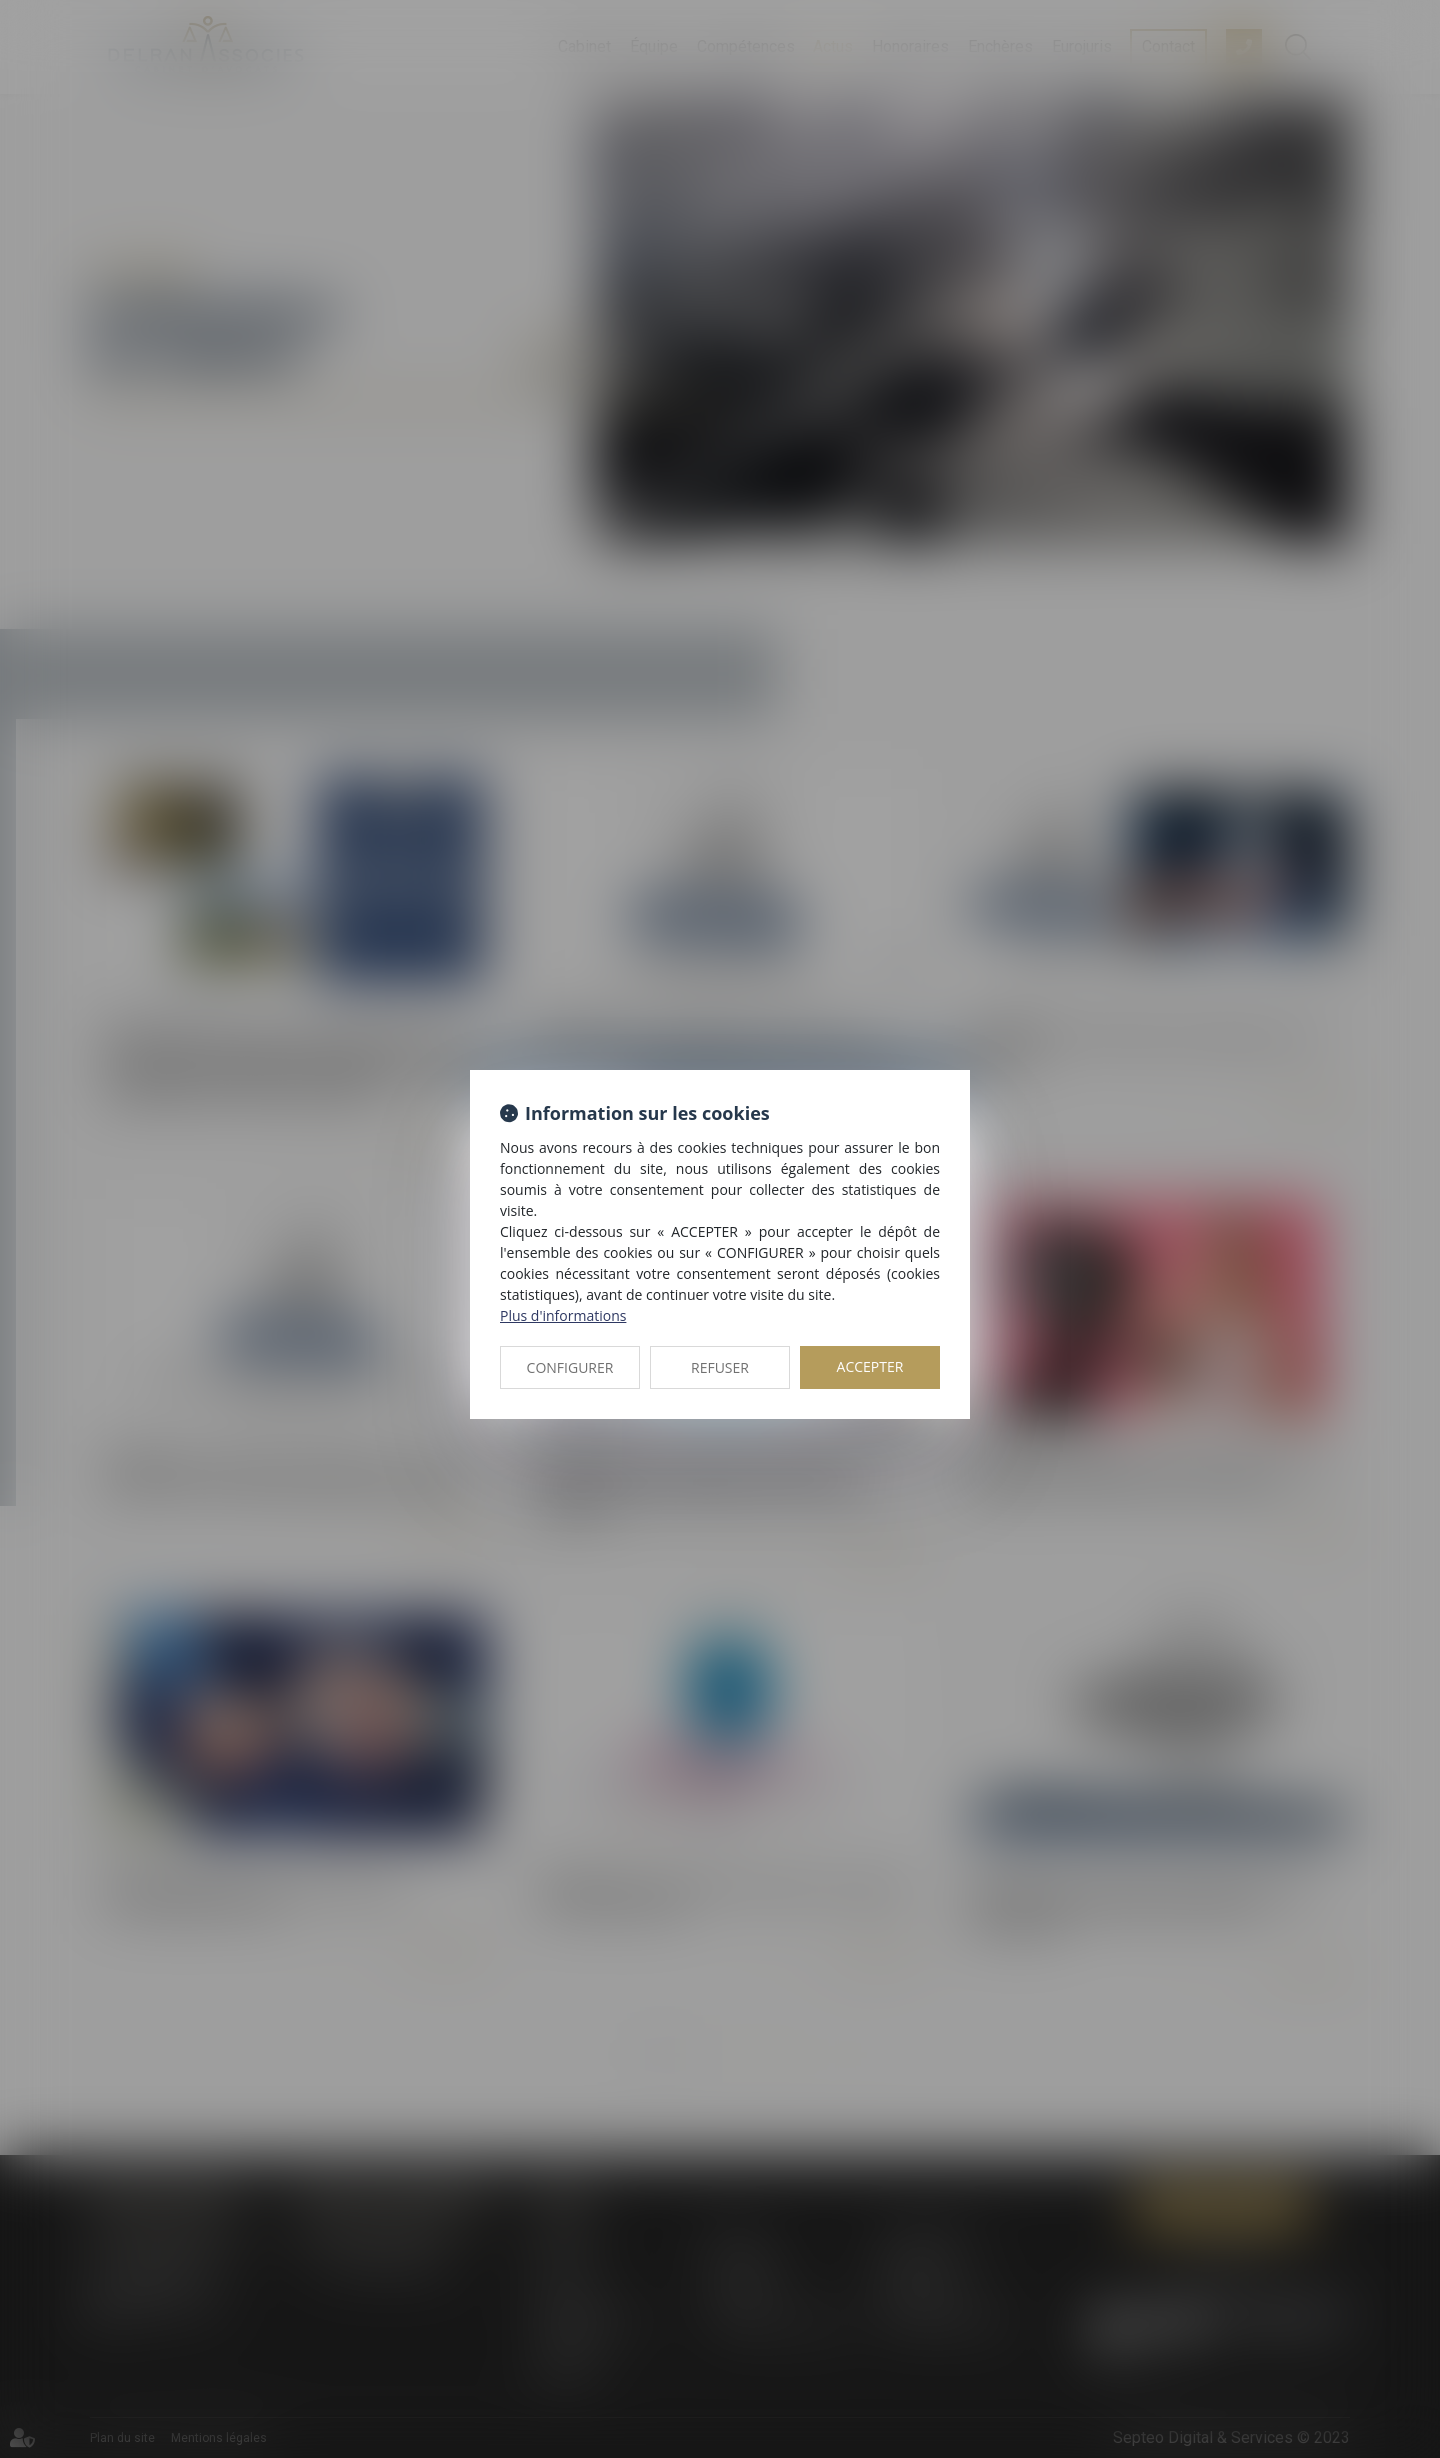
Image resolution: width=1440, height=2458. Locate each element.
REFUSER (720, 1367)
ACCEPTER (870, 1366)
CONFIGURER (570, 1367)
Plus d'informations (563, 1315)
